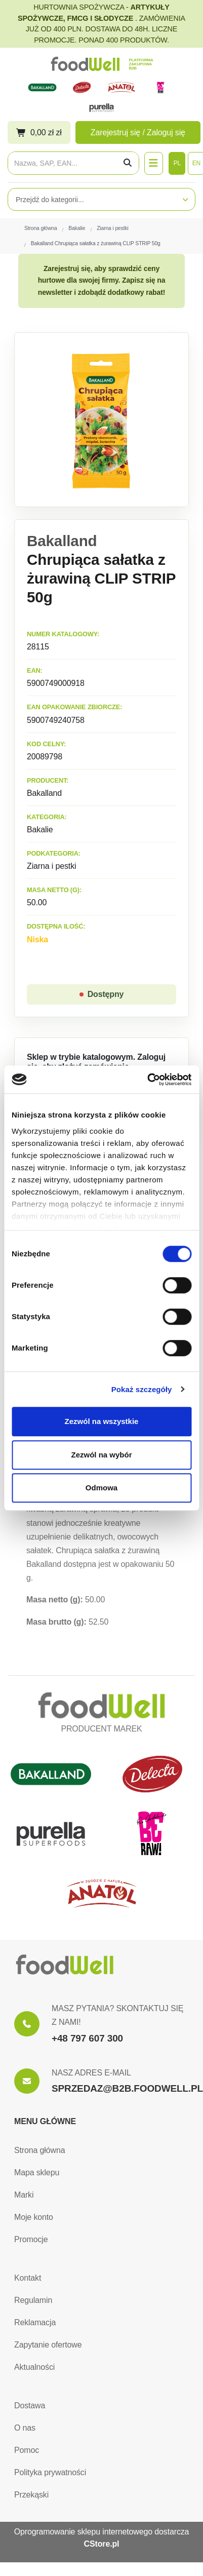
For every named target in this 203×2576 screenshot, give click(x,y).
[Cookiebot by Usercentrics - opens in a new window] (147, 1079)
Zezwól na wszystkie (102, 1421)
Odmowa (101, 1487)
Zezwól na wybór (101, 1454)
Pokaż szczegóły (141, 1389)
